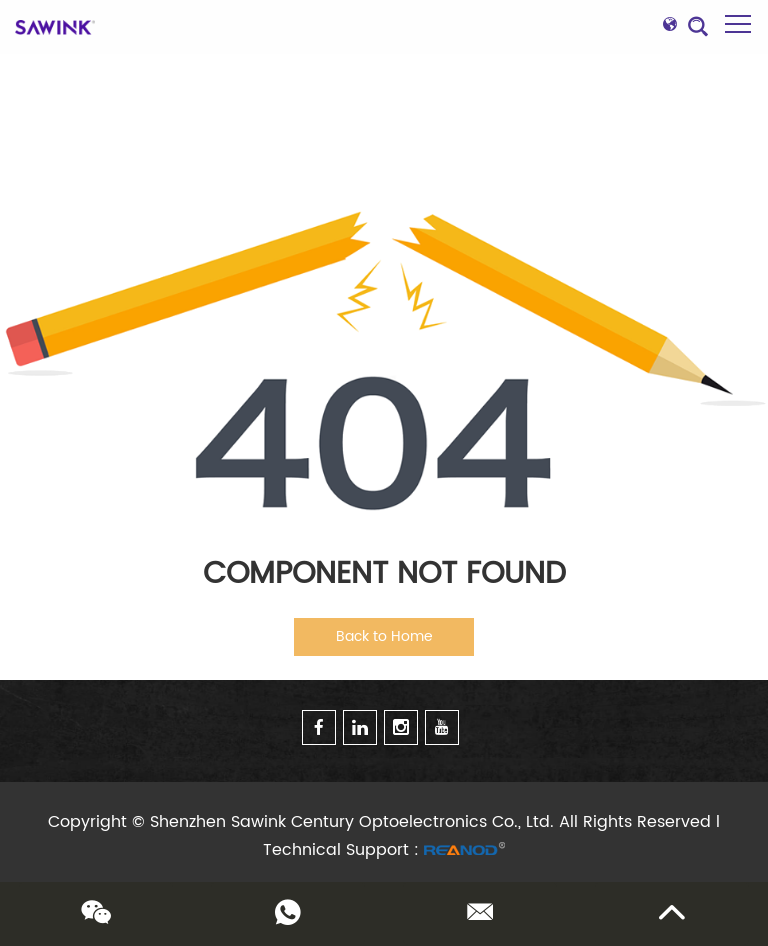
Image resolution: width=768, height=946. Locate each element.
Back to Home (384, 636)
